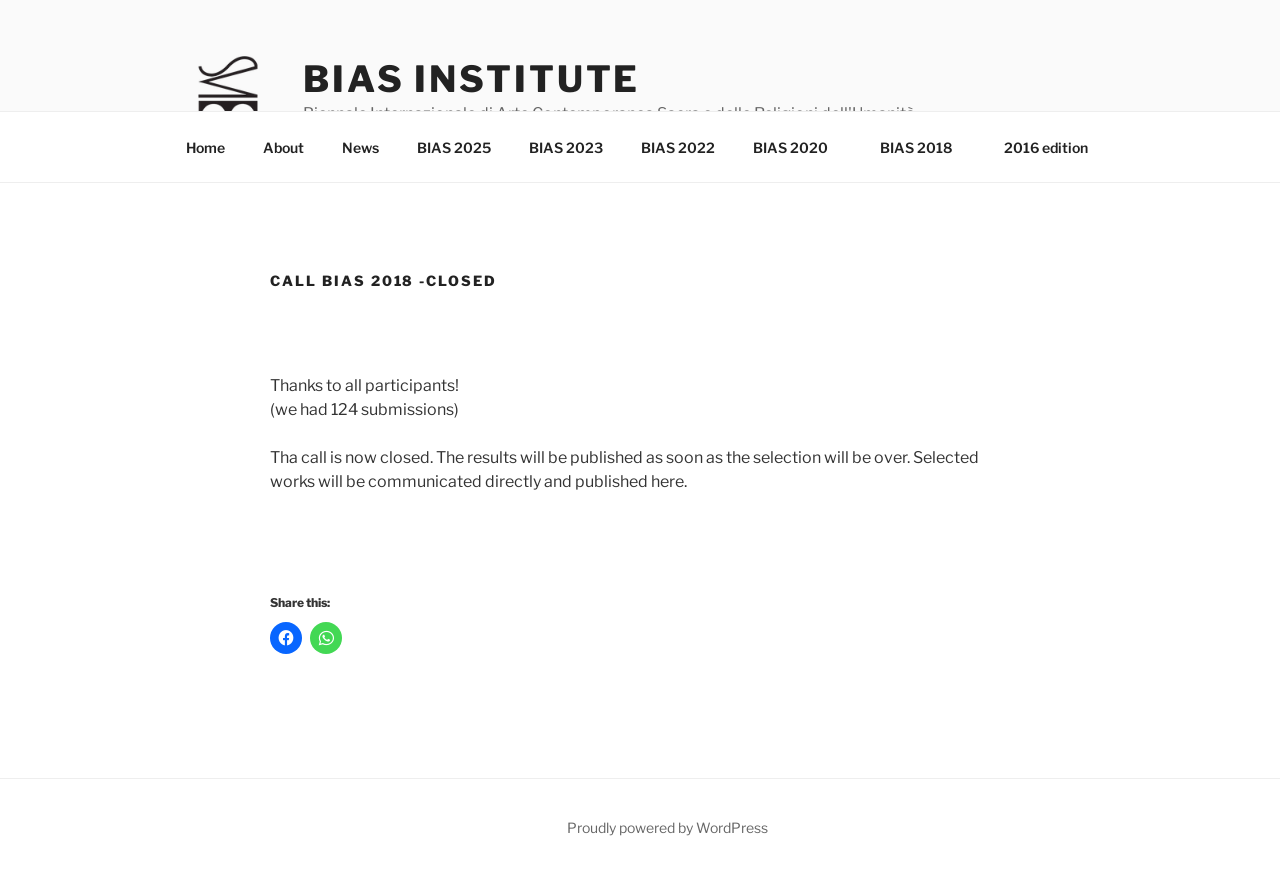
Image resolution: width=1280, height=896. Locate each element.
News (360, 147)
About (283, 147)
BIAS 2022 (678, 147)
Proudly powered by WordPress (667, 827)
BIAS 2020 (800, 147)
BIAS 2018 (925, 147)
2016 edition (1046, 147)
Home (205, 147)
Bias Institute (471, 79)
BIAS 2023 (566, 147)
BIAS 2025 (454, 147)
